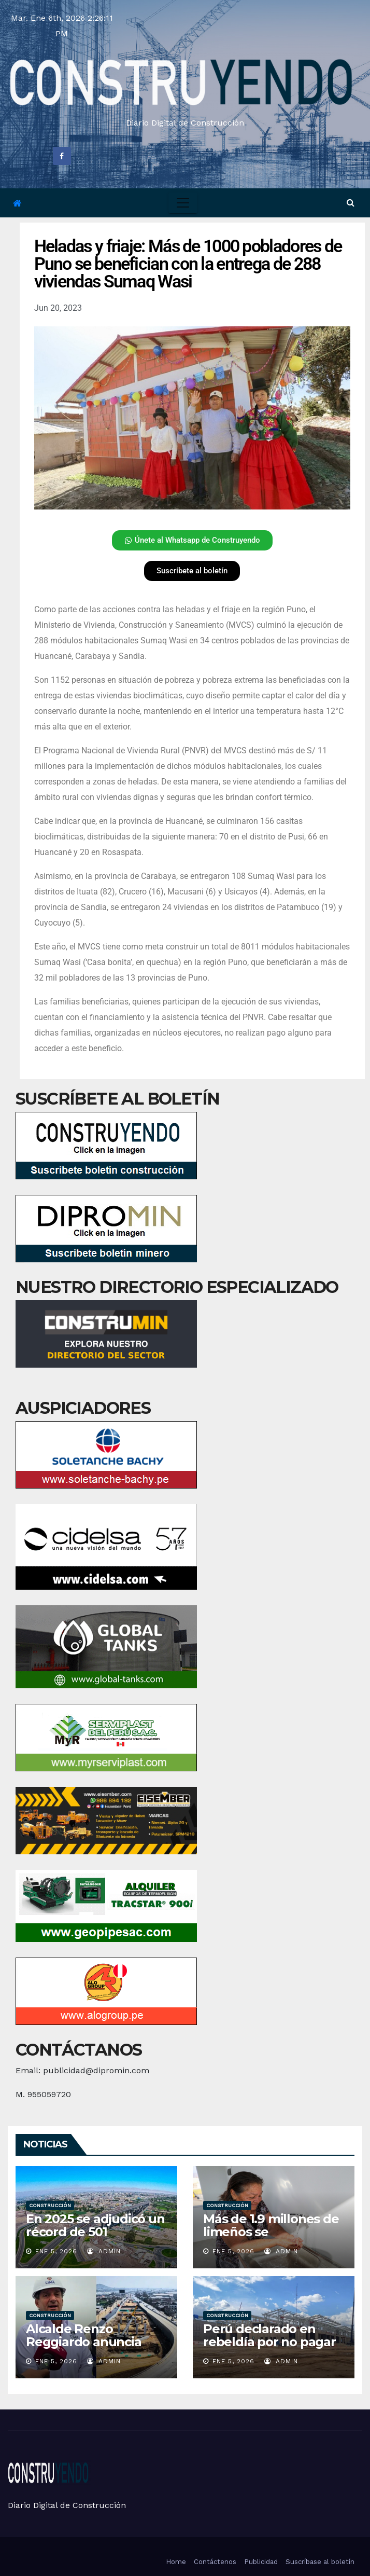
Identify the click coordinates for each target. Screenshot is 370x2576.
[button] (350, 202)
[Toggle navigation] (182, 202)
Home (176, 2562)
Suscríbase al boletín (320, 2562)
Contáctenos (215, 2562)
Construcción (50, 2205)
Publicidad (261, 2562)
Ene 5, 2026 (56, 2251)
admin (104, 2251)
